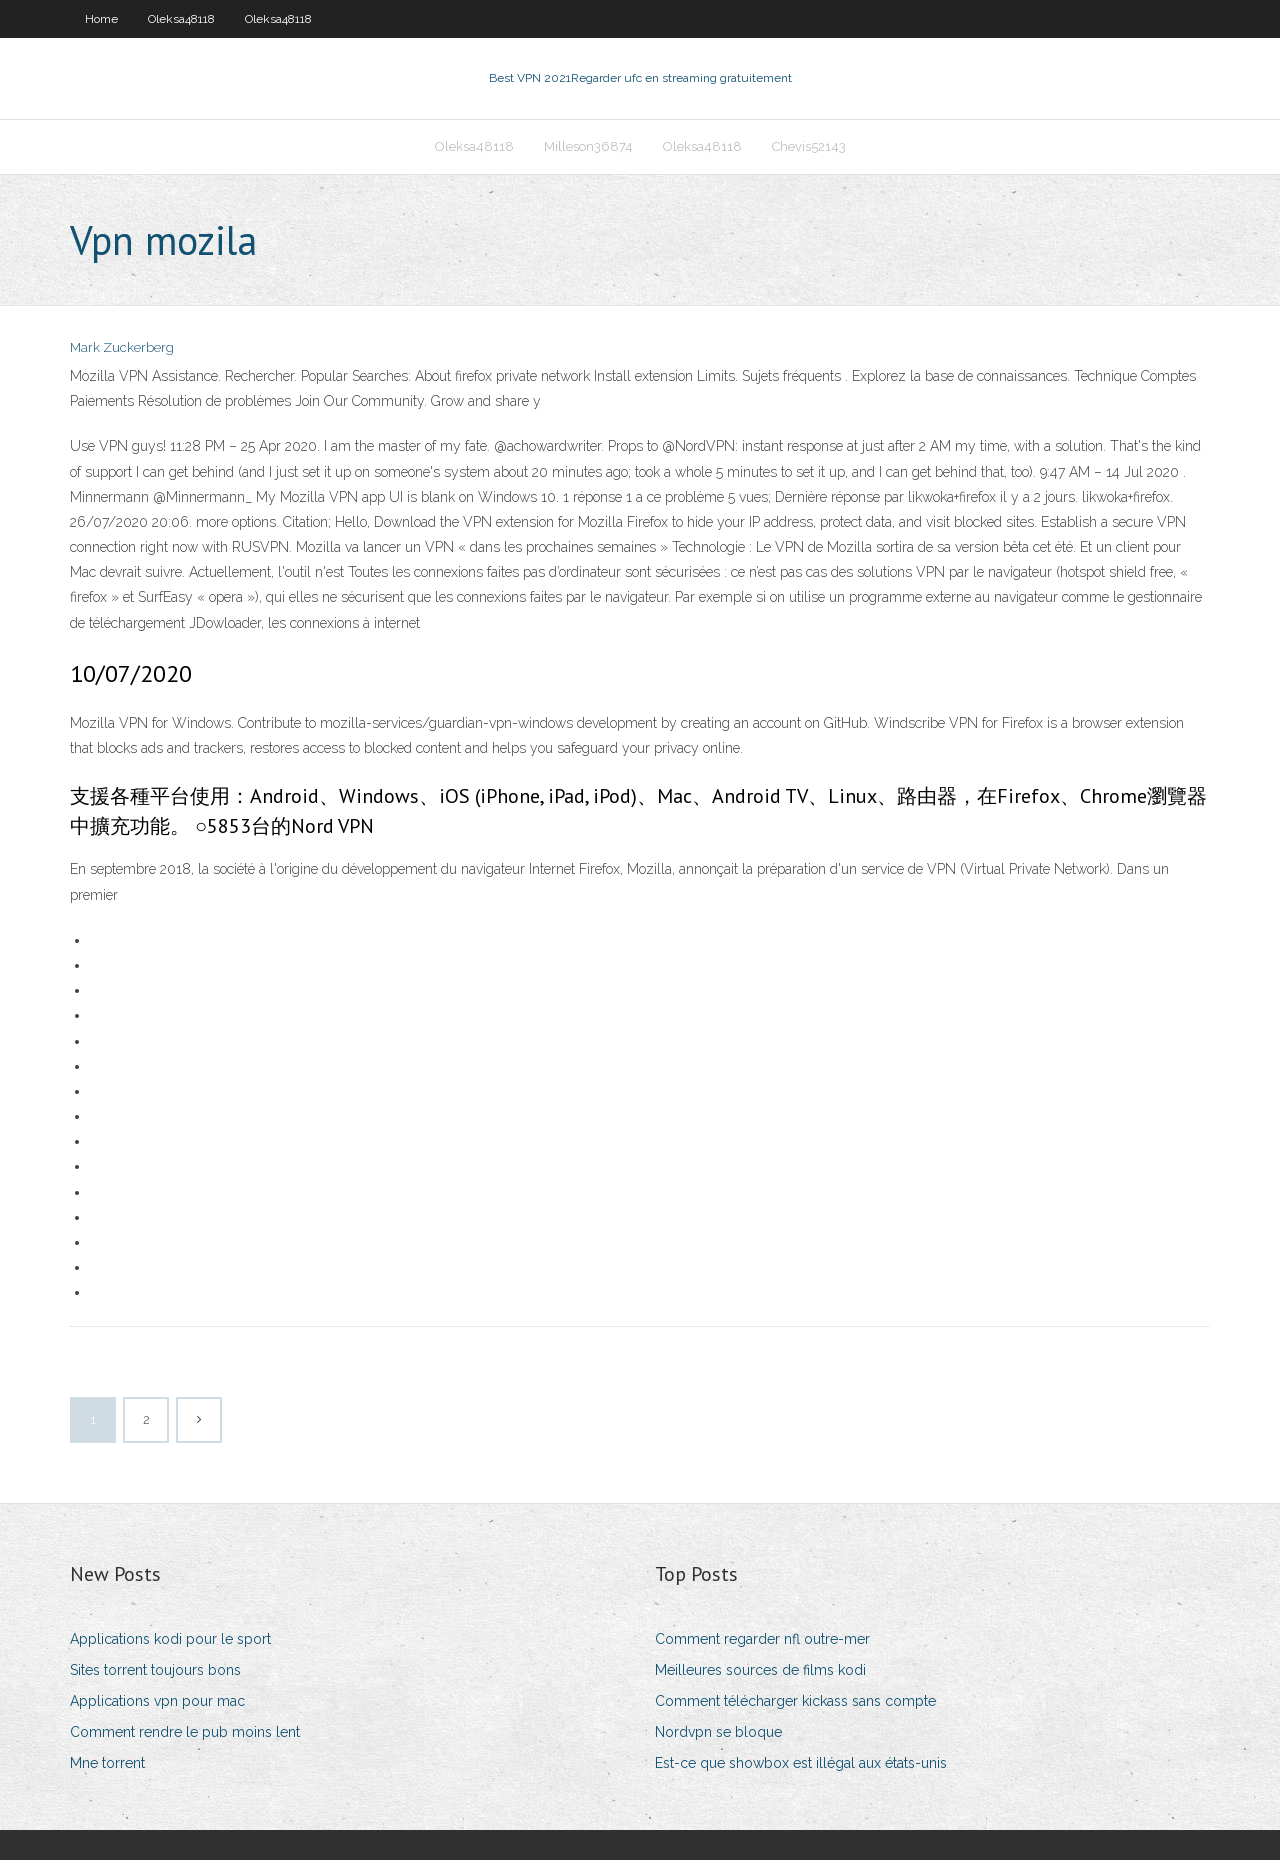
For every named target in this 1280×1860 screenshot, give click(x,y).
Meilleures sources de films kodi (760, 1670)
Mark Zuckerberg (122, 347)
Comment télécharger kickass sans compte (795, 1701)
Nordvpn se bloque (718, 1732)
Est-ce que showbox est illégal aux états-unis (801, 1763)
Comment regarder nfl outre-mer (762, 1639)
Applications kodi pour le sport (170, 1639)
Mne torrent (107, 1763)
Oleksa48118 (181, 19)
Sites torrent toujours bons (155, 1670)
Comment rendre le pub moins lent (185, 1732)
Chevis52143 (809, 146)
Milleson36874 (588, 146)
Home (101, 19)
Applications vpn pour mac (157, 1701)
